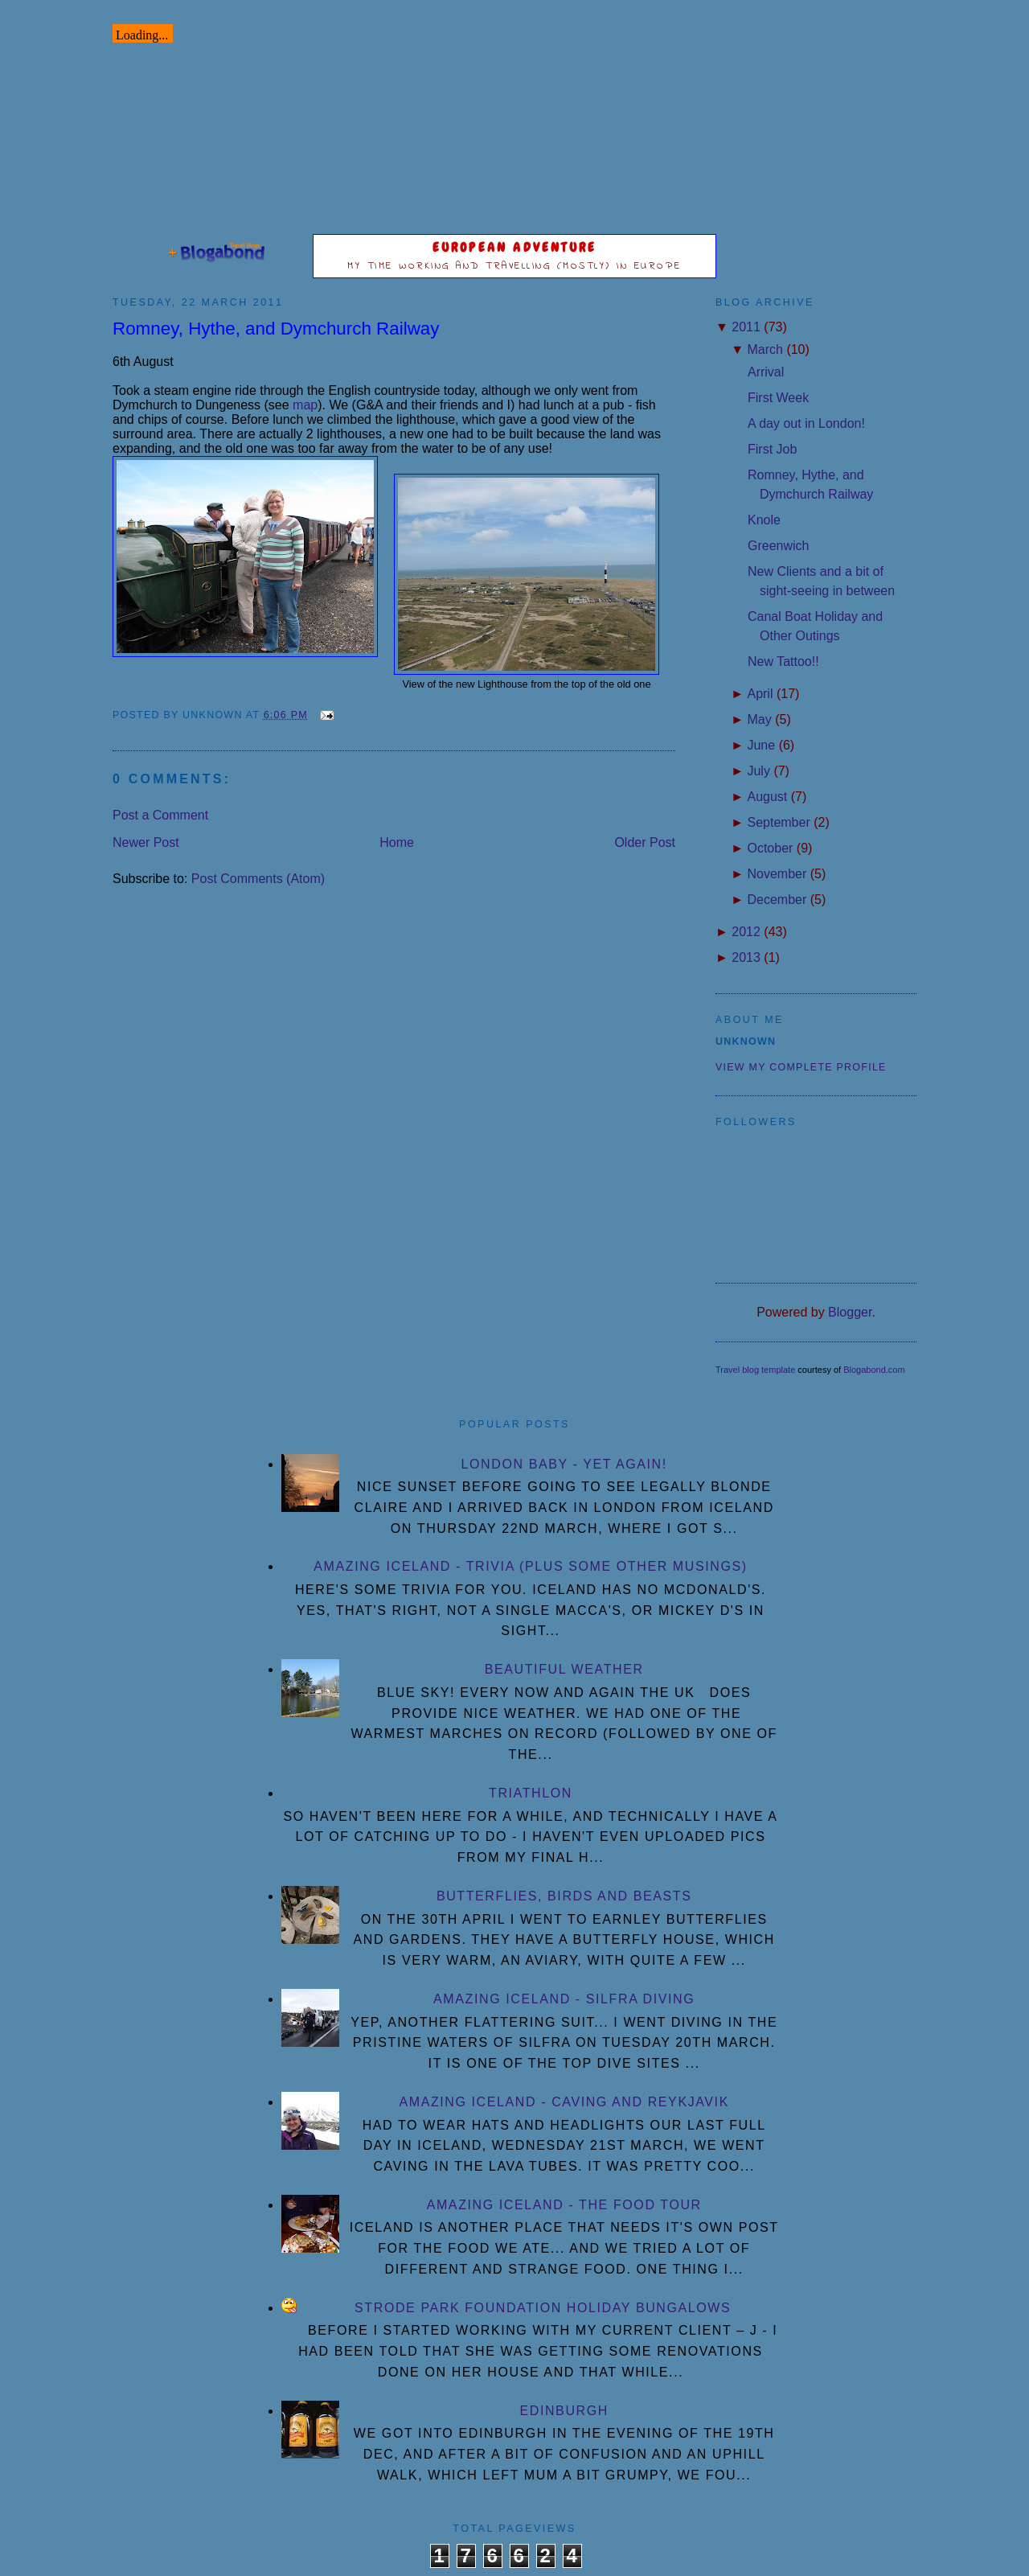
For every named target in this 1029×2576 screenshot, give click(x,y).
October (770, 848)
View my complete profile (801, 1067)
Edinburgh (563, 2411)
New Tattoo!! (783, 661)
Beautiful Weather (564, 1669)
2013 (746, 957)
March (764, 349)
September (778, 822)
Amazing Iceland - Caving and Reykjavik (564, 2102)
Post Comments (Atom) (258, 878)
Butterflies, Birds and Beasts (564, 1896)
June (761, 745)
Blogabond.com (873, 1369)
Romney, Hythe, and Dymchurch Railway (276, 328)
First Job (772, 449)
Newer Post (146, 842)
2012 (746, 932)
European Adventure (515, 247)
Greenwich (778, 546)
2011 (746, 327)
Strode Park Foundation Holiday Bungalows (543, 2308)
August (767, 796)
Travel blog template (755, 1369)
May (759, 719)
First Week (778, 398)
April (760, 693)
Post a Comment (160, 815)
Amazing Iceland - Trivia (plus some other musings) (530, 1566)
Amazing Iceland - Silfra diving (564, 1999)
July (758, 771)
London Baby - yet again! (564, 1464)
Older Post (644, 842)
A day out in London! (806, 423)
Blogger (849, 1312)
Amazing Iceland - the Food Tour (564, 2205)
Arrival (766, 372)
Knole (764, 520)
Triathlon (530, 1793)
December (776, 899)
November (776, 874)
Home (396, 842)
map (305, 405)
